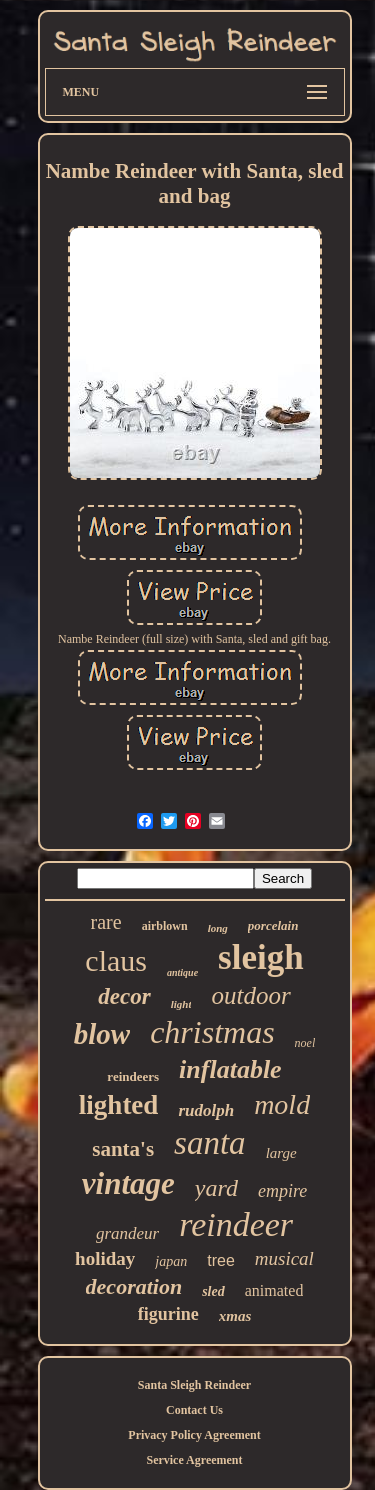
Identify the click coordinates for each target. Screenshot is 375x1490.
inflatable (230, 1069)
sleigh (261, 957)
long (218, 928)
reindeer (236, 1224)
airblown (165, 926)
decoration (134, 1286)
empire (282, 1191)
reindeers (133, 1076)
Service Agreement (194, 1460)
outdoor (250, 995)
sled (213, 1291)
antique (182, 972)
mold (282, 1104)
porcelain (273, 925)
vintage (128, 1183)
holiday (105, 1258)
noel (305, 1043)
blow (102, 1034)
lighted (119, 1105)
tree (221, 1260)
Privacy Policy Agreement (194, 1435)
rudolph (206, 1110)
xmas (235, 1316)
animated (274, 1290)
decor (124, 996)
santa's (123, 1149)
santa (210, 1143)
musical (284, 1258)
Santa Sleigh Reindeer (194, 1385)
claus (116, 960)
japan (171, 1261)
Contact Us (194, 1410)
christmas (212, 1032)
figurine (168, 1314)
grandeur (127, 1233)
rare (106, 922)
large (281, 1153)
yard (216, 1188)
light (181, 1004)
